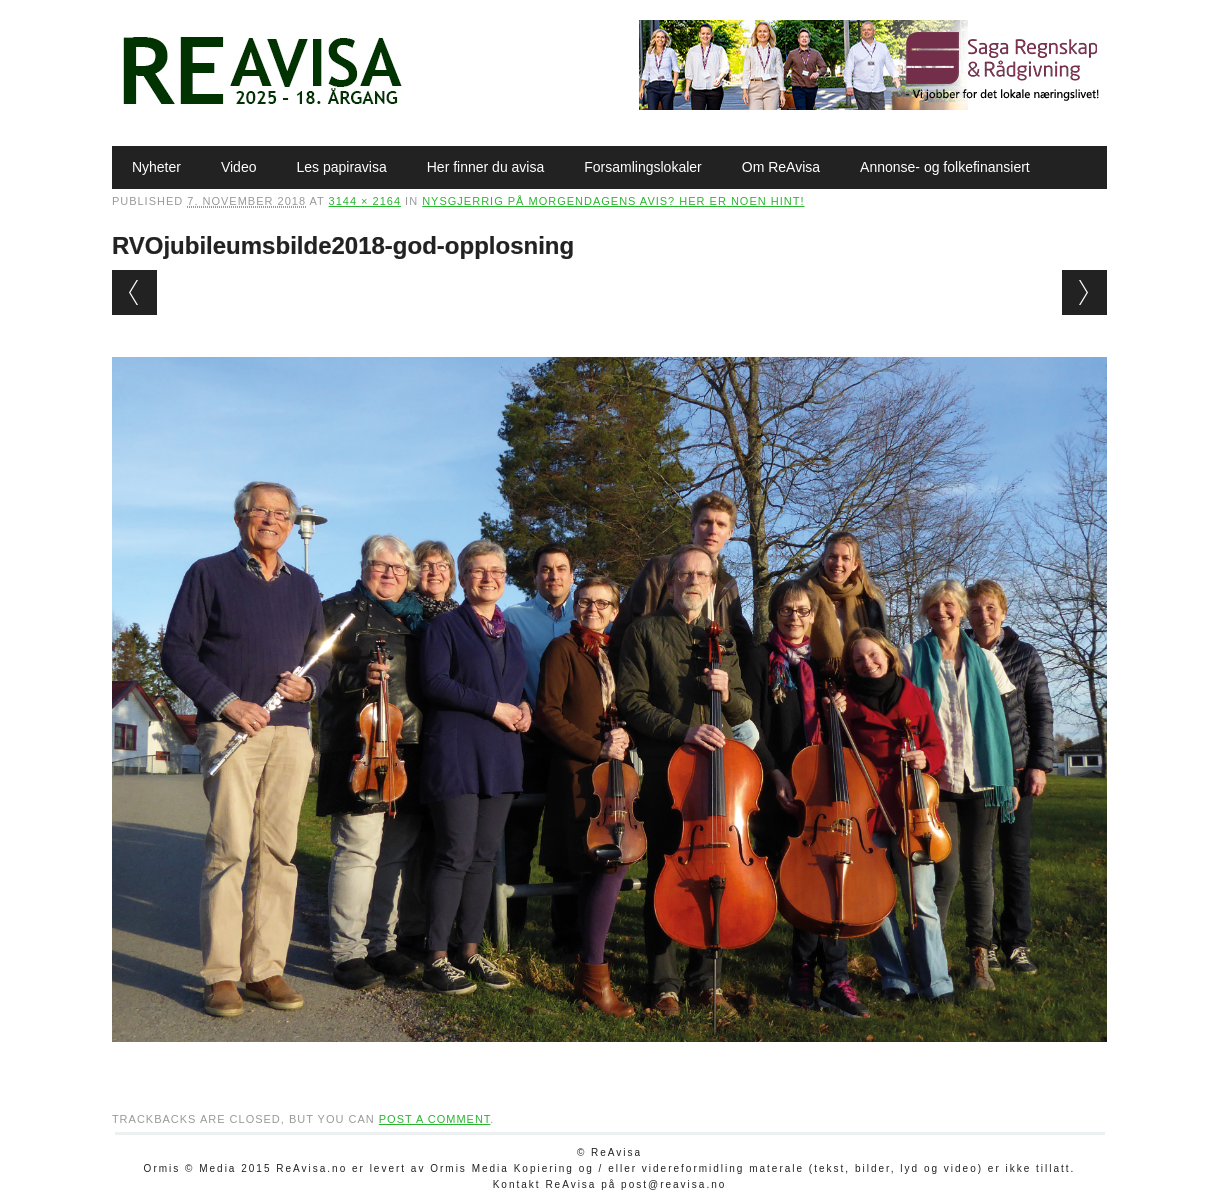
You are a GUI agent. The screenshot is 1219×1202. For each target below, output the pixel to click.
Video (239, 167)
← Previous (134, 292)
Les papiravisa (341, 167)
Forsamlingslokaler (642, 167)
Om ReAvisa (781, 167)
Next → (1084, 292)
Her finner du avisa (486, 167)
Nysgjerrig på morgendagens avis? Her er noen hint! (613, 201)
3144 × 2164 (365, 201)
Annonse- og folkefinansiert (945, 167)
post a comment (435, 1119)
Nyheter (156, 167)
